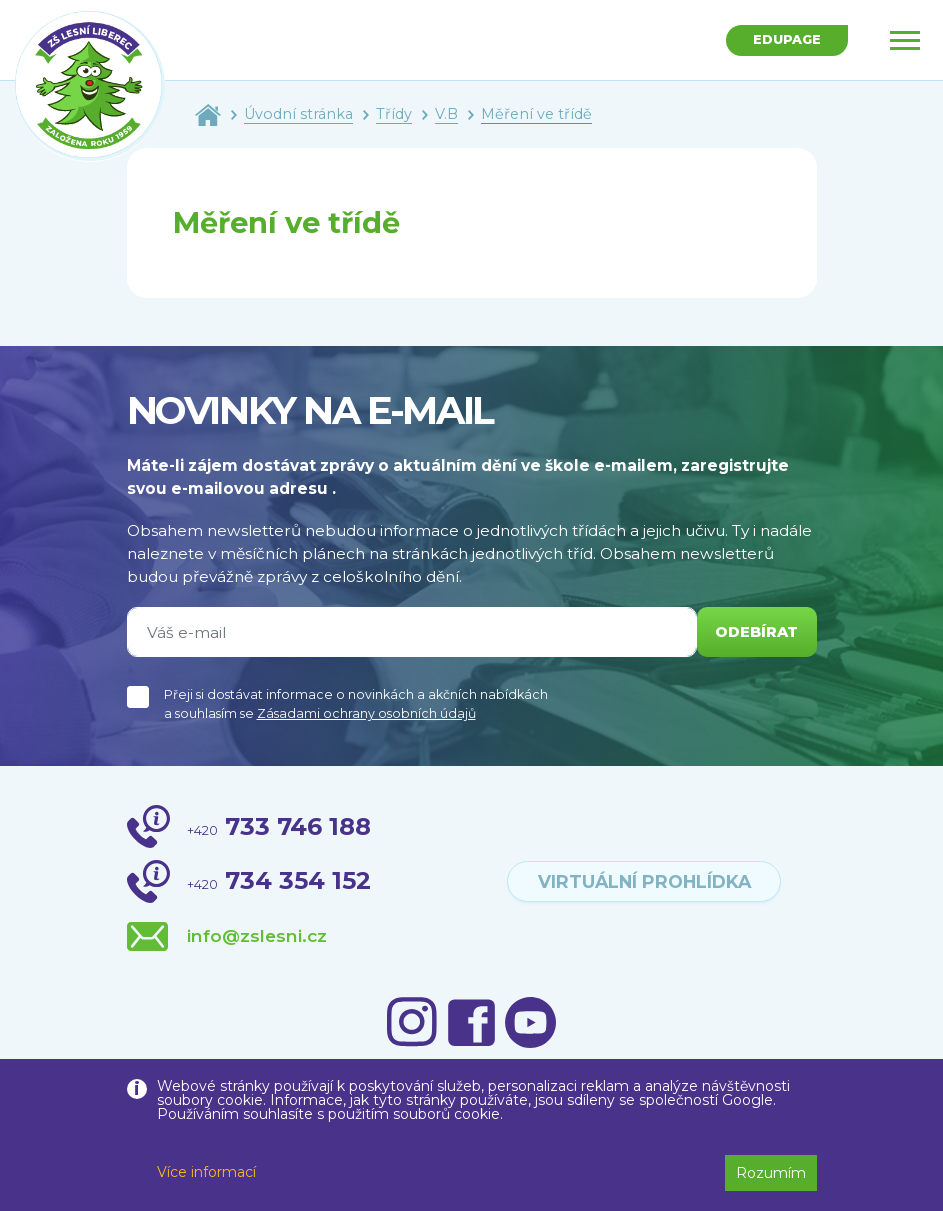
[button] (889, 1163)
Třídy (394, 114)
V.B (446, 114)
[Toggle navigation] (905, 40)
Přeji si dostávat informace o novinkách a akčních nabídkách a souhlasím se (356, 704)
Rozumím (771, 1173)
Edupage (783, 41)
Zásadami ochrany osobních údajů (366, 713)
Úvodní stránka (298, 114)
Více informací (206, 1172)
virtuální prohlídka (644, 881)
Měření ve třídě (536, 114)
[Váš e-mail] (409, 632)
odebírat (753, 632)
